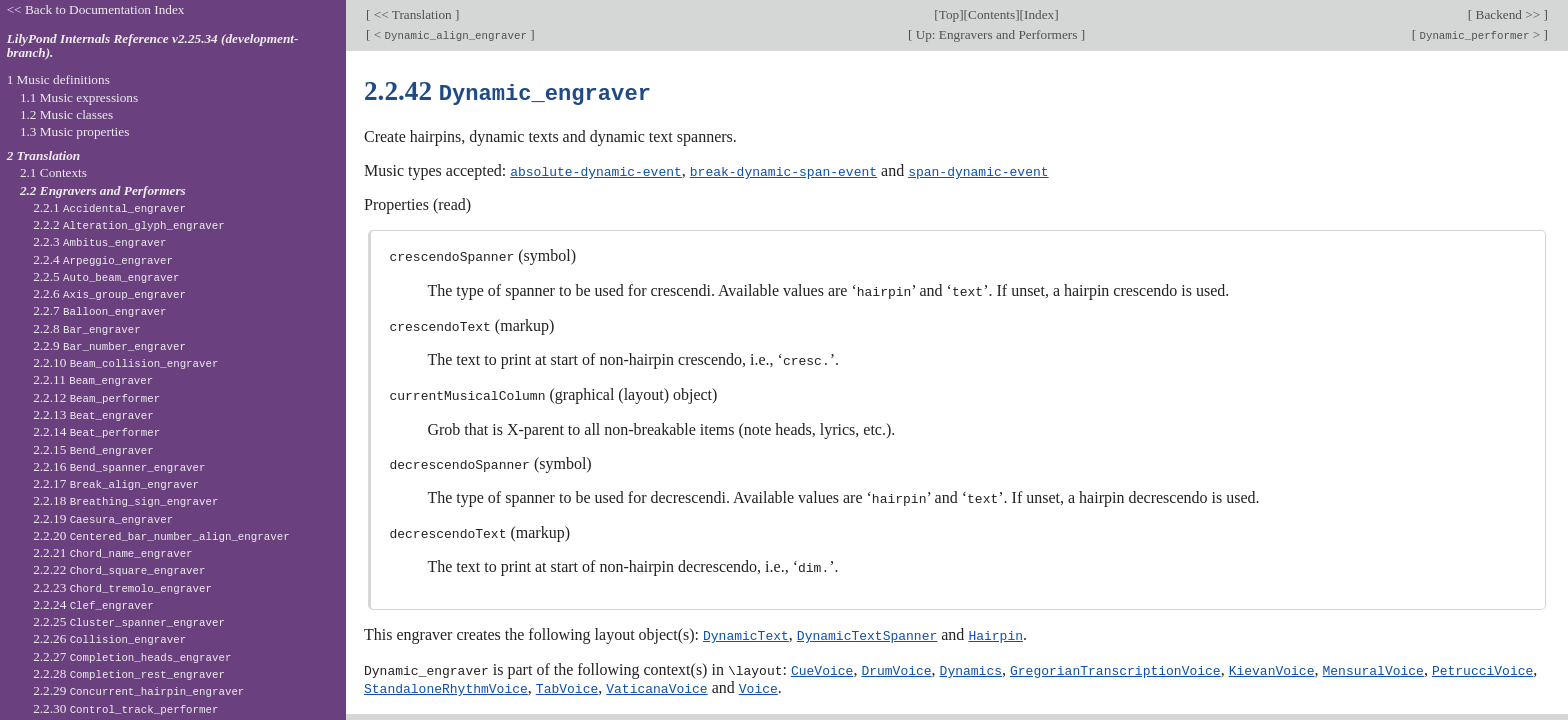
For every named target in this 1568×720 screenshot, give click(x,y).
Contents (991, 14)
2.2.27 (132, 656)
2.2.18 (125, 500)
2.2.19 (103, 518)
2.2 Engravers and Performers (103, 190)
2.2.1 (109, 207)
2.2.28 (129, 673)
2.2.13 (93, 414)
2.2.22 (119, 569)
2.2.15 (93, 449)
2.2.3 (99, 241)
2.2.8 (87, 328)
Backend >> (1507, 14)
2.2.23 (122, 587)
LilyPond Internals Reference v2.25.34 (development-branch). (153, 46)
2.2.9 (109, 345)
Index (1039, 14)
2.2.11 (93, 379)
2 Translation (44, 155)
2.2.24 (93, 604)
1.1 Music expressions (79, 97)
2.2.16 (119, 466)
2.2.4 (103, 259)
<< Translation (412, 14)
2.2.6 (109, 293)
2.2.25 (129, 621)
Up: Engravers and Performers (996, 34)
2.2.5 (106, 276)
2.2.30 (125, 708)
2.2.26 (109, 638)
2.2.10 (125, 362)
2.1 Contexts (53, 172)
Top (949, 14)
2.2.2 (129, 224)
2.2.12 (96, 397)
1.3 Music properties (74, 131)
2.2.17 (116, 483)
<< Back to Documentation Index (96, 9)
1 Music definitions (58, 79)
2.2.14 (96, 431)
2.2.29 (138, 690)
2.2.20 (161, 535)
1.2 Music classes (66, 114)
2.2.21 (112, 552)
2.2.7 (99, 310)
